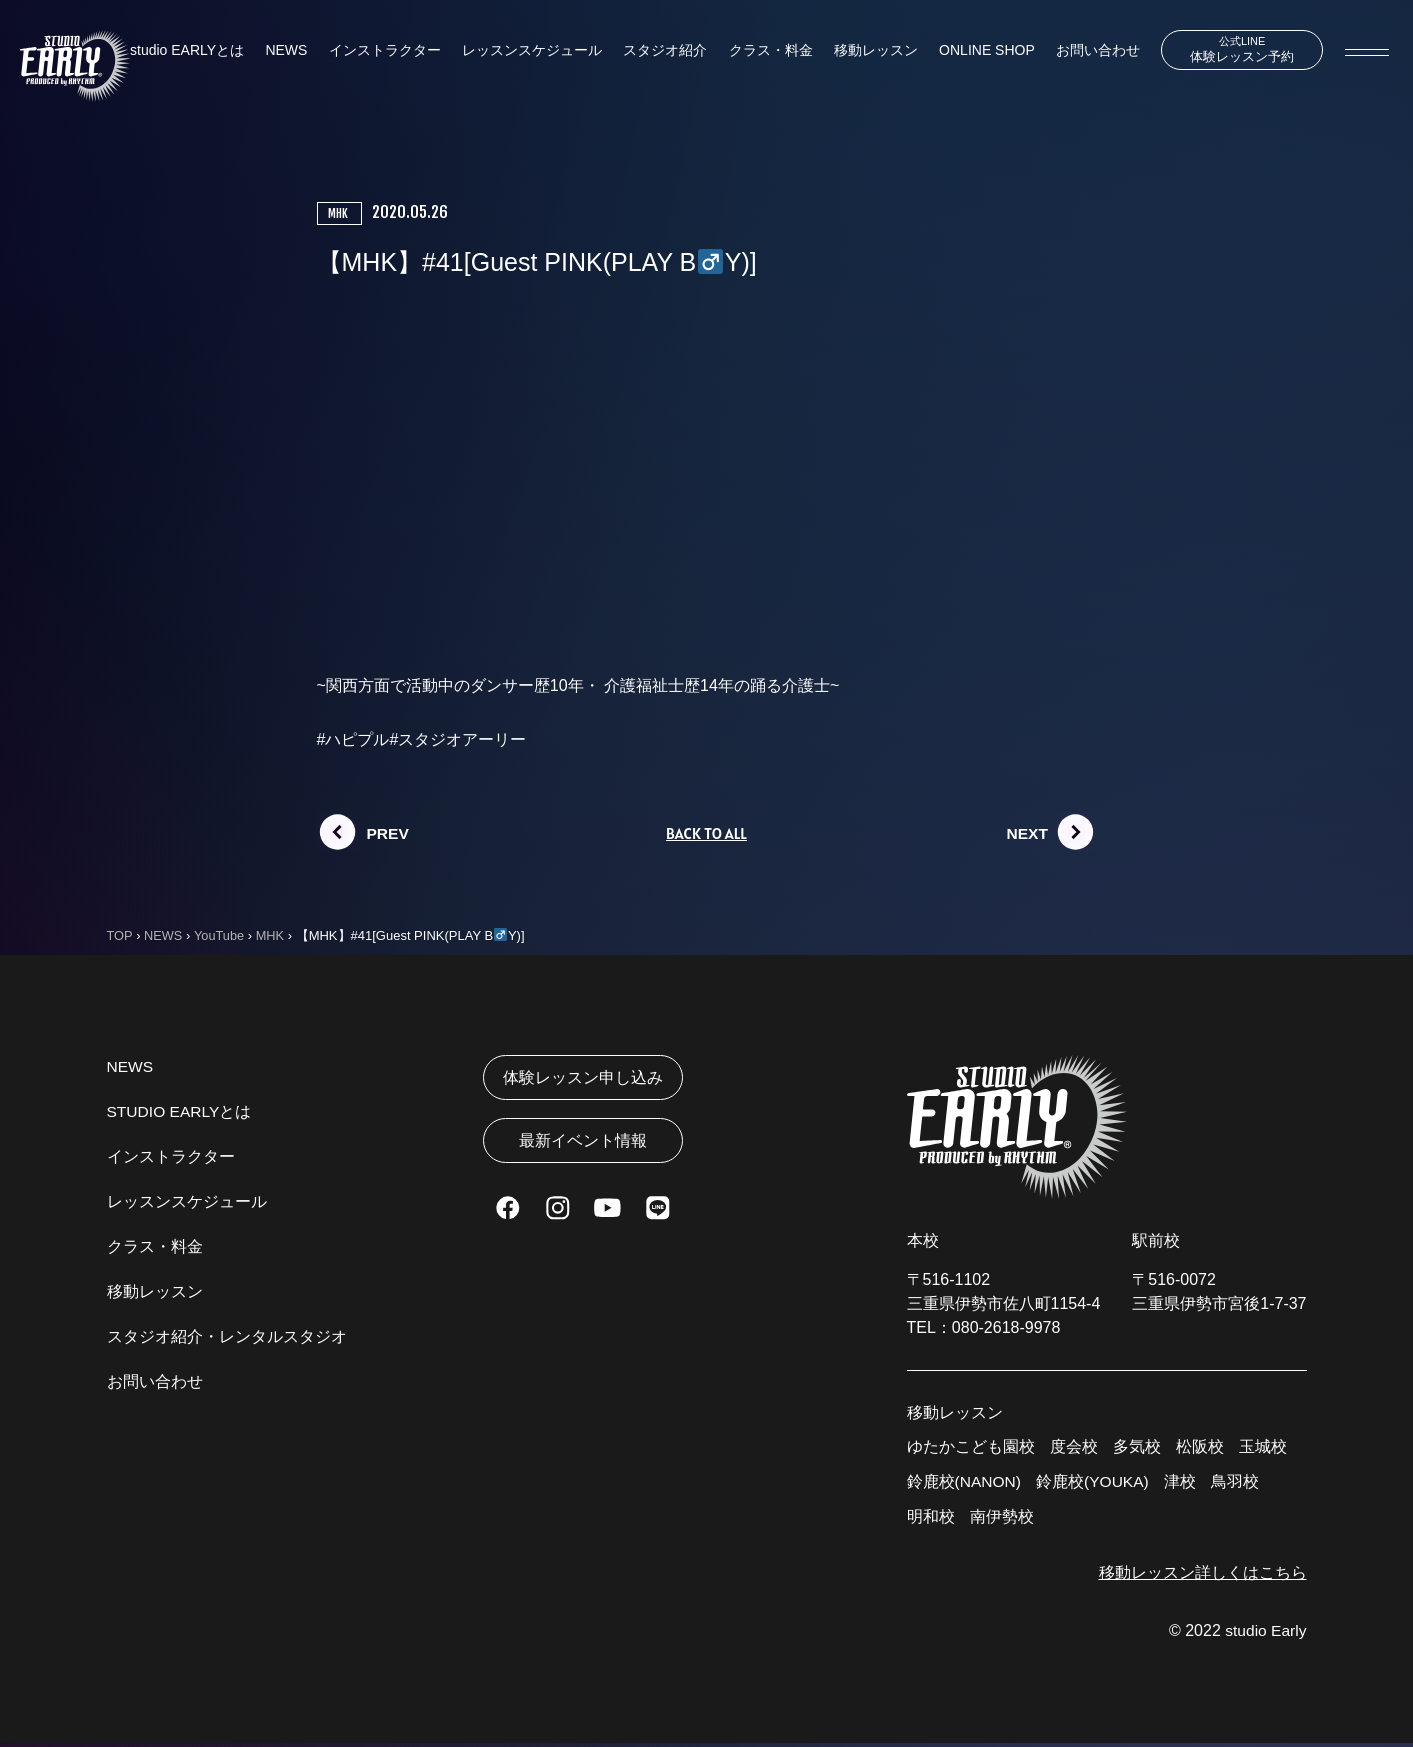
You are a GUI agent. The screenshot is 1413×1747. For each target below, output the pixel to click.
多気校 (1137, 1447)
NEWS (285, 51)
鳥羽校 (1239, 1483)
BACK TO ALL (706, 834)
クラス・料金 (764, 51)
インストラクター (382, 51)
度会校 (1074, 1447)
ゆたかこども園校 (971, 1447)
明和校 (931, 1519)
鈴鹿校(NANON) (965, 1483)
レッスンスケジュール (528, 51)
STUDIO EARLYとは (181, 1112)
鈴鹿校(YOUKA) (1095, 1483)
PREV (389, 833)
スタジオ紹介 (660, 51)
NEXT (1028, 833)
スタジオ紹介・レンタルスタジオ (227, 1337)
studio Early (1265, 1634)
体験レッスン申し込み (583, 1078)
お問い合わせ (1087, 51)
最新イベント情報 (583, 1144)
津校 (1184, 1483)
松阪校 (1200, 1447)
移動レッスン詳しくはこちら (1203, 1575)
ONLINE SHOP (977, 51)
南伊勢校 (1002, 1519)
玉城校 (1263, 1447)
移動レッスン (868, 51)
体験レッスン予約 (1236, 50)
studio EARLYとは (187, 51)
